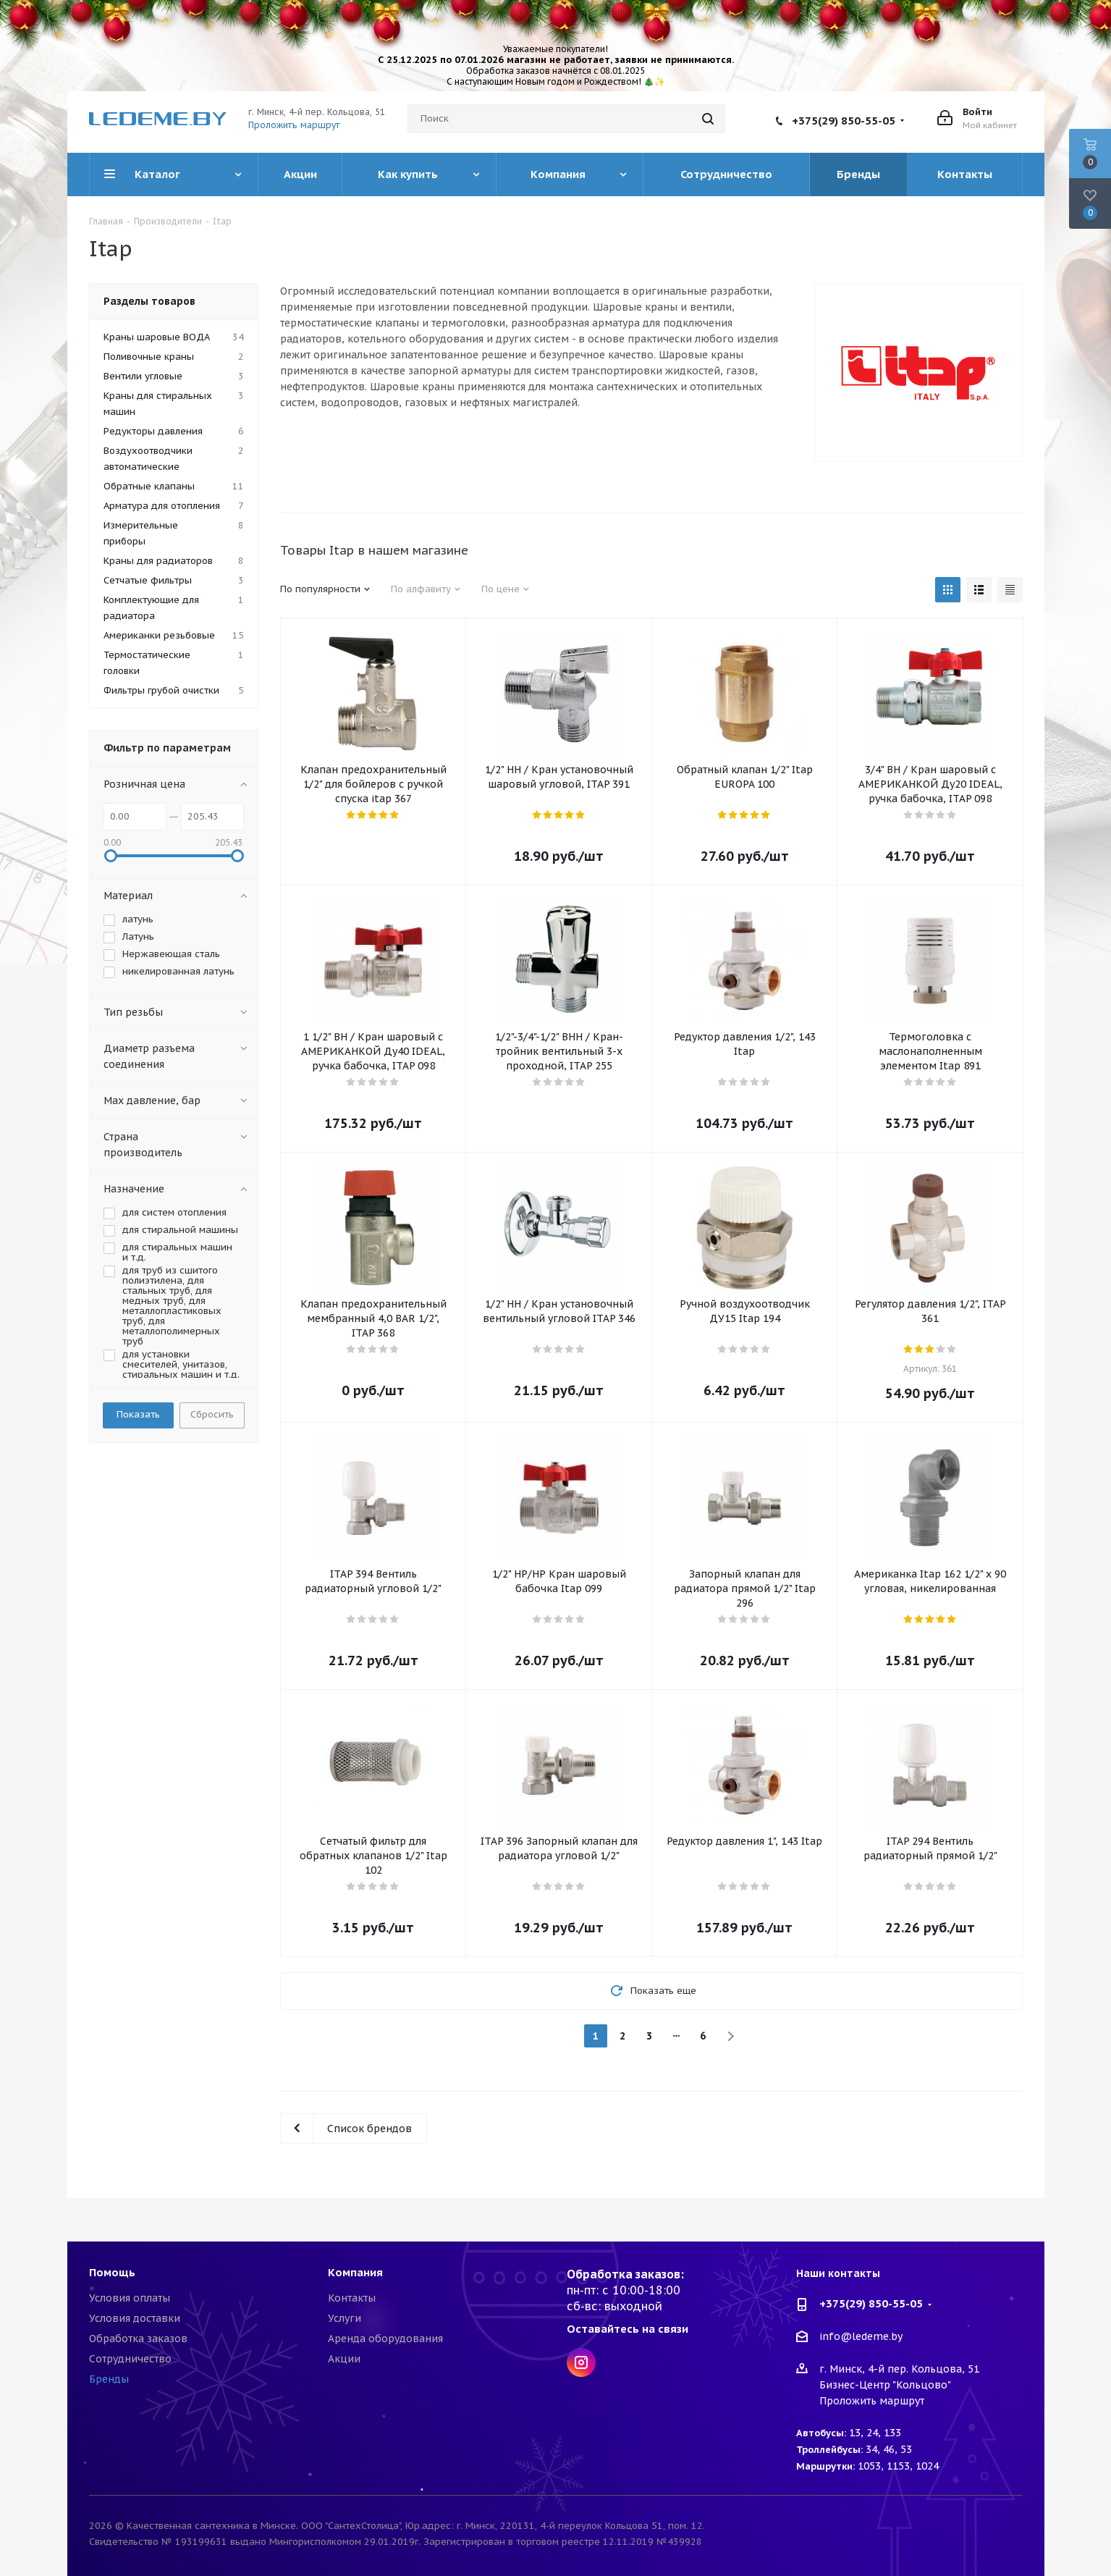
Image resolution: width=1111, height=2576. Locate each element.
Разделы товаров (149, 301)
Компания (355, 2272)
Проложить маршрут (294, 124)
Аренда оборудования (385, 2338)
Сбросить (212, 1414)
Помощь (112, 2272)
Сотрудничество (130, 2358)
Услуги (344, 2318)
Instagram (581, 2362)
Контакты (352, 2297)
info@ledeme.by (861, 2337)
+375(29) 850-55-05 (843, 120)
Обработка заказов (138, 2338)
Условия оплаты (129, 2297)
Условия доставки (134, 2318)
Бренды (109, 2379)
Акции (344, 2358)
